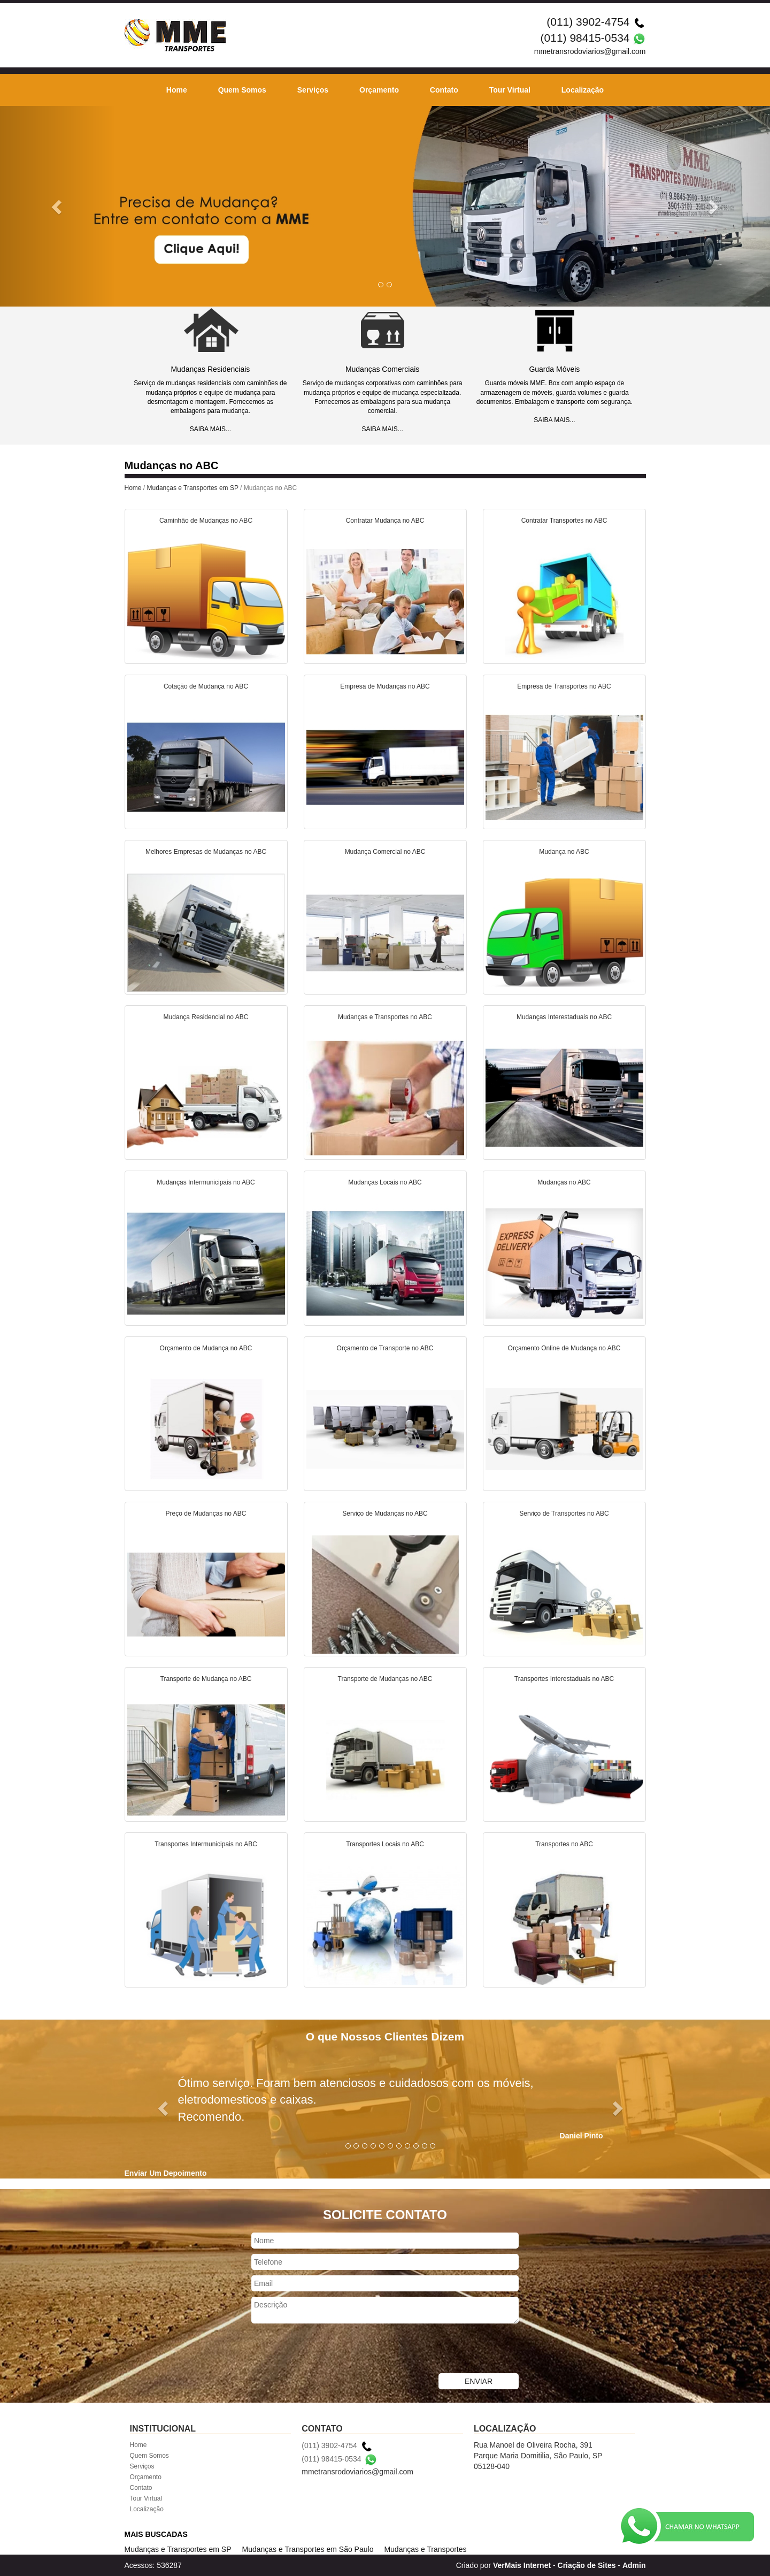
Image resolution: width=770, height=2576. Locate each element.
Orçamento (379, 90)
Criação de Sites (587, 2565)
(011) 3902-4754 (587, 22)
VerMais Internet (522, 2565)
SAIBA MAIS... (210, 429)
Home (176, 90)
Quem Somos (242, 90)
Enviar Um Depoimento (166, 2173)
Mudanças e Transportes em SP (192, 488)
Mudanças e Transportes (425, 2549)
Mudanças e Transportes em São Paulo (308, 2549)
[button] (58, 206)
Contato (444, 90)
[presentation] (332, 2350)
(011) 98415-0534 (585, 38)
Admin (634, 2565)
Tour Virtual (509, 90)
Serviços (312, 90)
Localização (582, 90)
